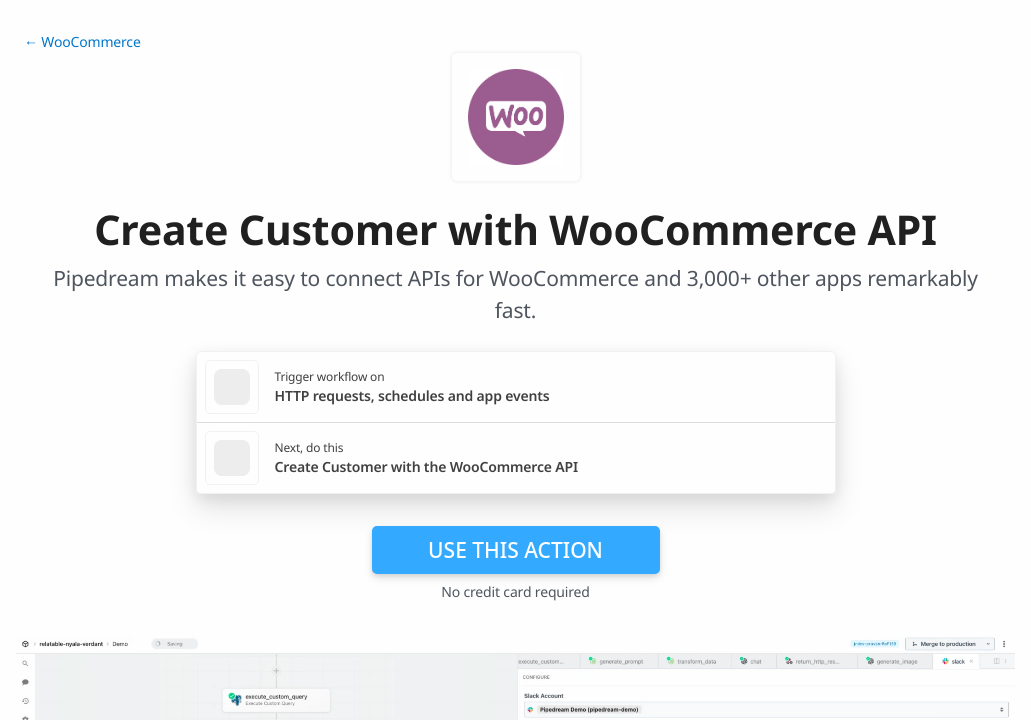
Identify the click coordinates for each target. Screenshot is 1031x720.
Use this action (515, 550)
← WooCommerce (82, 42)
